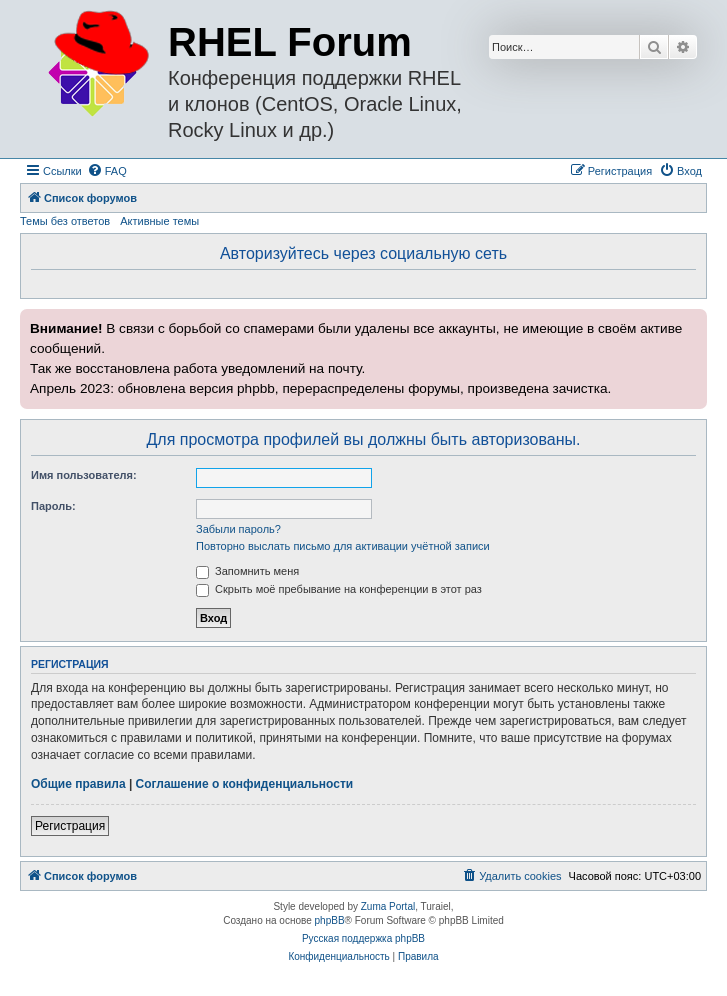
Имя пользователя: (84, 475)
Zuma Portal (388, 906)
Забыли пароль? (238, 529)
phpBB (330, 920)
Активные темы (159, 221)
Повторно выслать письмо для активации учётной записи (343, 546)
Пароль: (53, 506)
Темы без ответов (65, 221)
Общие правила (78, 784)
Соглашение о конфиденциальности (245, 784)
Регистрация (70, 826)
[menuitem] (107, 171)
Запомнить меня (247, 571)
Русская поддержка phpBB (363, 938)
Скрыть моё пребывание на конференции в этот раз (339, 589)
